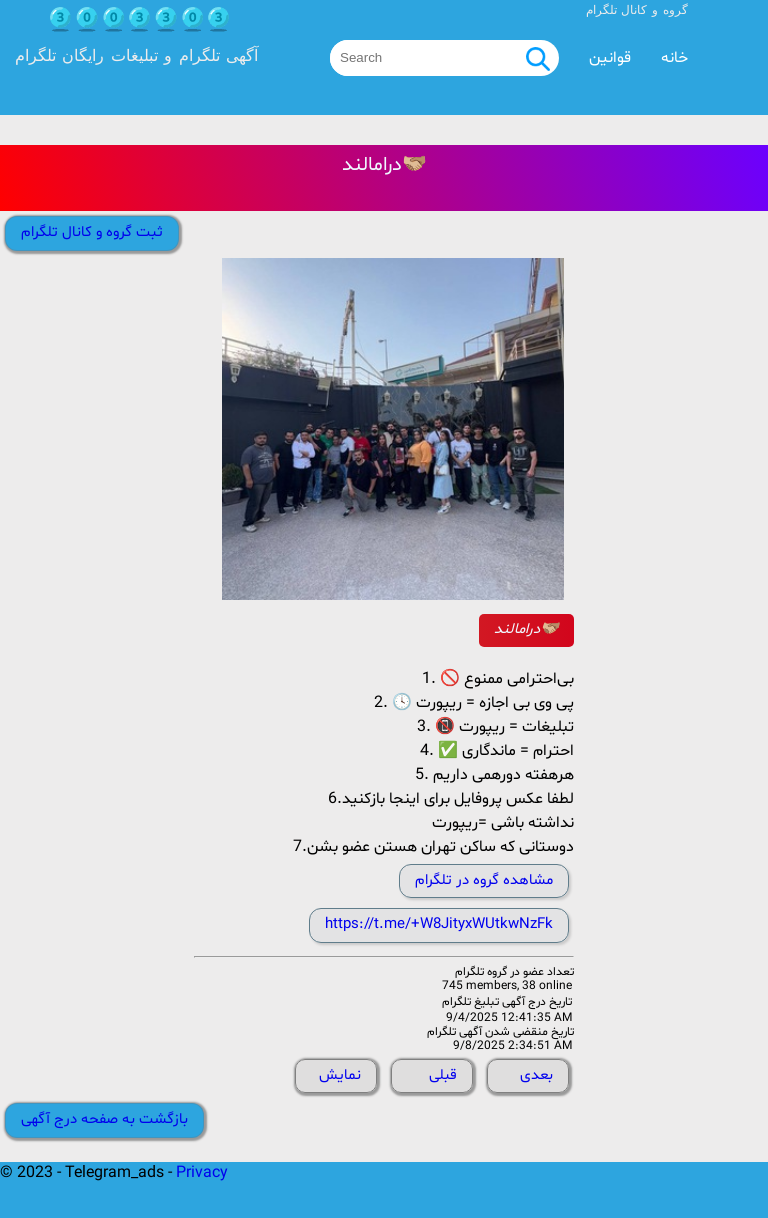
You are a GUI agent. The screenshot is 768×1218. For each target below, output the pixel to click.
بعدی (536, 1075)
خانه (674, 58)
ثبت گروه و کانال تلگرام (92, 232)
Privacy (202, 1173)
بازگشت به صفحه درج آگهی (104, 1119)
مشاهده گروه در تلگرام (484, 880)
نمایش (340, 1075)
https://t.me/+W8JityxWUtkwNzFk (439, 924)
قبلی (443, 1075)
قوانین (610, 58)
